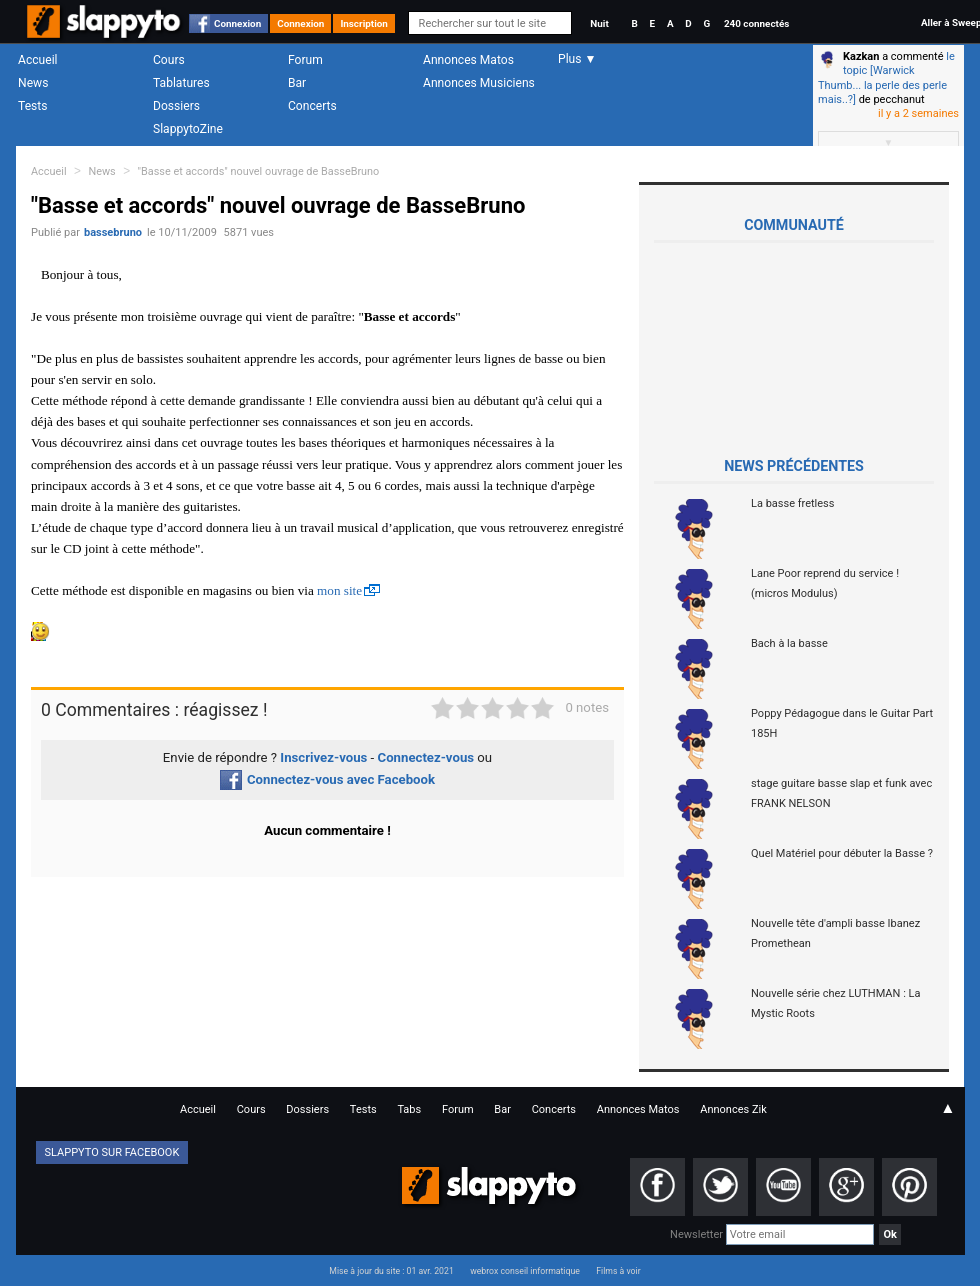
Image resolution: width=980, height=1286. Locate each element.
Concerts (312, 106)
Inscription (364, 23)
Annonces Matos (468, 60)
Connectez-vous (426, 757)
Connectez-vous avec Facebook (327, 779)
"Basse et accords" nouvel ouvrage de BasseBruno (259, 171)
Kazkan (861, 56)
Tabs (409, 1109)
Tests (32, 106)
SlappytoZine (188, 129)
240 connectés (756, 23)
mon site (339, 590)
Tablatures (181, 83)
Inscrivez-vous (323, 757)
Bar (297, 83)
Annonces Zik (733, 1109)
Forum (305, 60)
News (33, 83)
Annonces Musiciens (479, 83)
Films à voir (618, 1271)
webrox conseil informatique (525, 1271)
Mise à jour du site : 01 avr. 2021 (391, 1271)
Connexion (237, 23)
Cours (169, 60)
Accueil (38, 60)
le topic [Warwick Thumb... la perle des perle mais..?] (886, 78)
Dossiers (176, 106)
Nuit (599, 23)
